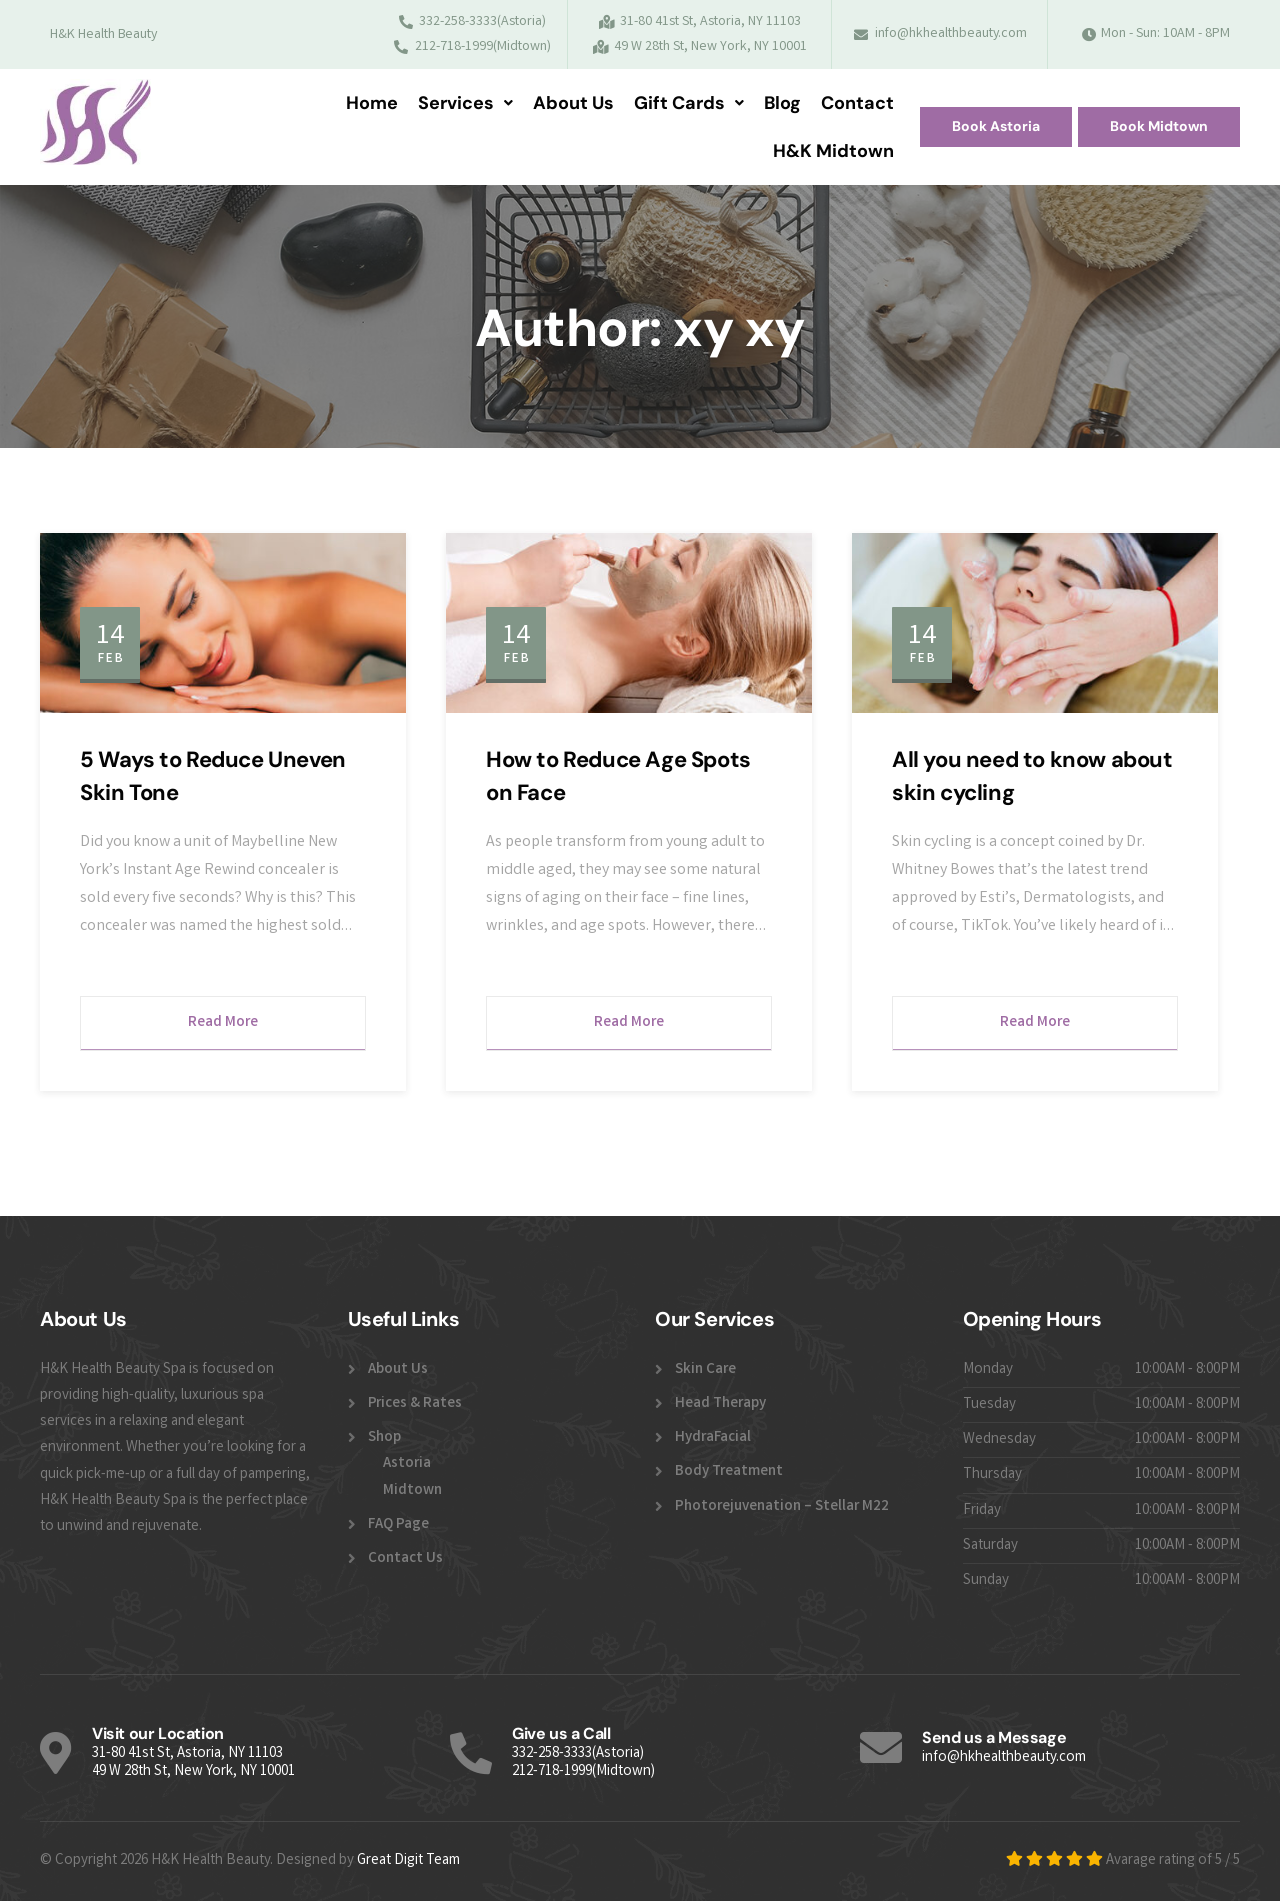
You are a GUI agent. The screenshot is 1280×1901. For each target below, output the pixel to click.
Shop (384, 1438)
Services (465, 103)
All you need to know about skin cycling (1032, 776)
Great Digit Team (408, 1861)
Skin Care (705, 1370)
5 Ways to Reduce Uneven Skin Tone (213, 776)
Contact (857, 103)
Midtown (412, 1491)
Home (372, 103)
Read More (223, 1023)
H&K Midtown (833, 151)
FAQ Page (398, 1525)
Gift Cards (689, 103)
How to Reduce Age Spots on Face (618, 776)
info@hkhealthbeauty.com (1004, 1758)
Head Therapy (720, 1404)
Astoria (407, 1464)
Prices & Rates (415, 1404)
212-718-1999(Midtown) (583, 1772)
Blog (782, 103)
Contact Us (405, 1559)
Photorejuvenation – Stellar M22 (782, 1507)
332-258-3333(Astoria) (578, 1754)
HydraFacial (713, 1438)
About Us (573, 103)
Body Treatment (729, 1472)
